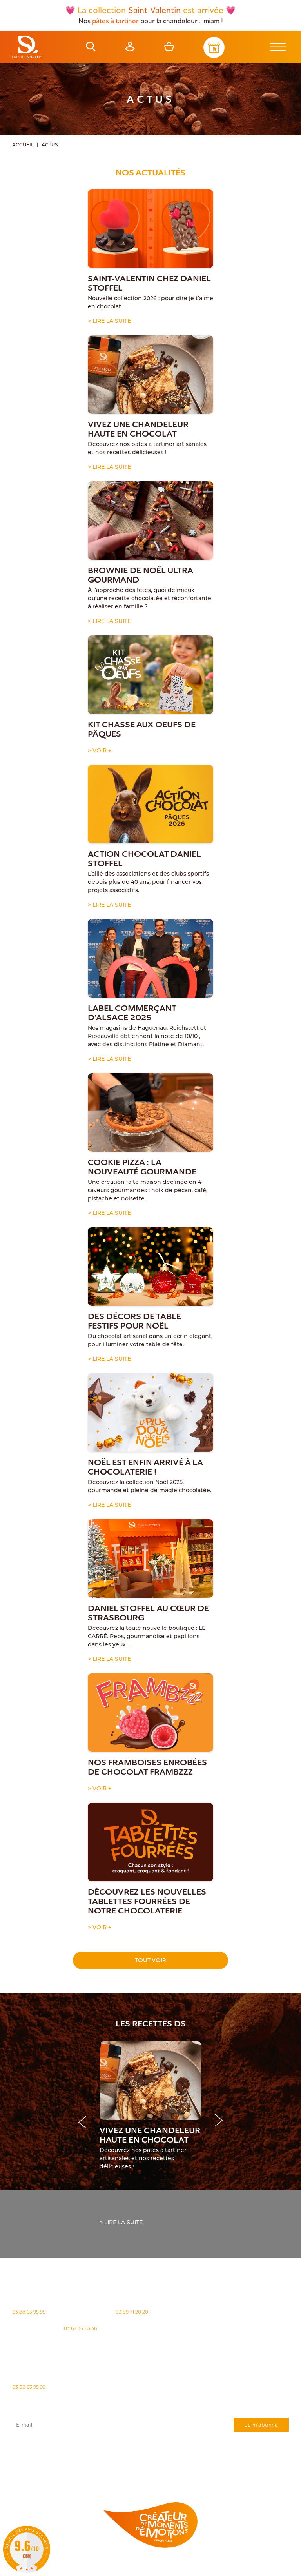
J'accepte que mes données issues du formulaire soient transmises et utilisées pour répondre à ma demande (150, 2450)
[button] (218, 2121)
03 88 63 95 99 (28, 2387)
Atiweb (125, 2571)
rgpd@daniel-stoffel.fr (211, 2458)
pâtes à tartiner (115, 21)
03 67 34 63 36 (80, 2328)
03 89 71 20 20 (132, 2312)
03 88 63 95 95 (28, 2312)
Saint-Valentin (154, 10)
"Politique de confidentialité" (134, 2462)
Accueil (23, 145)
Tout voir (150, 1960)
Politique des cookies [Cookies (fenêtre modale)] (186, 2564)
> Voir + (99, 751)
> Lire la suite (109, 321)
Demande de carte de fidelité (249, 2475)
